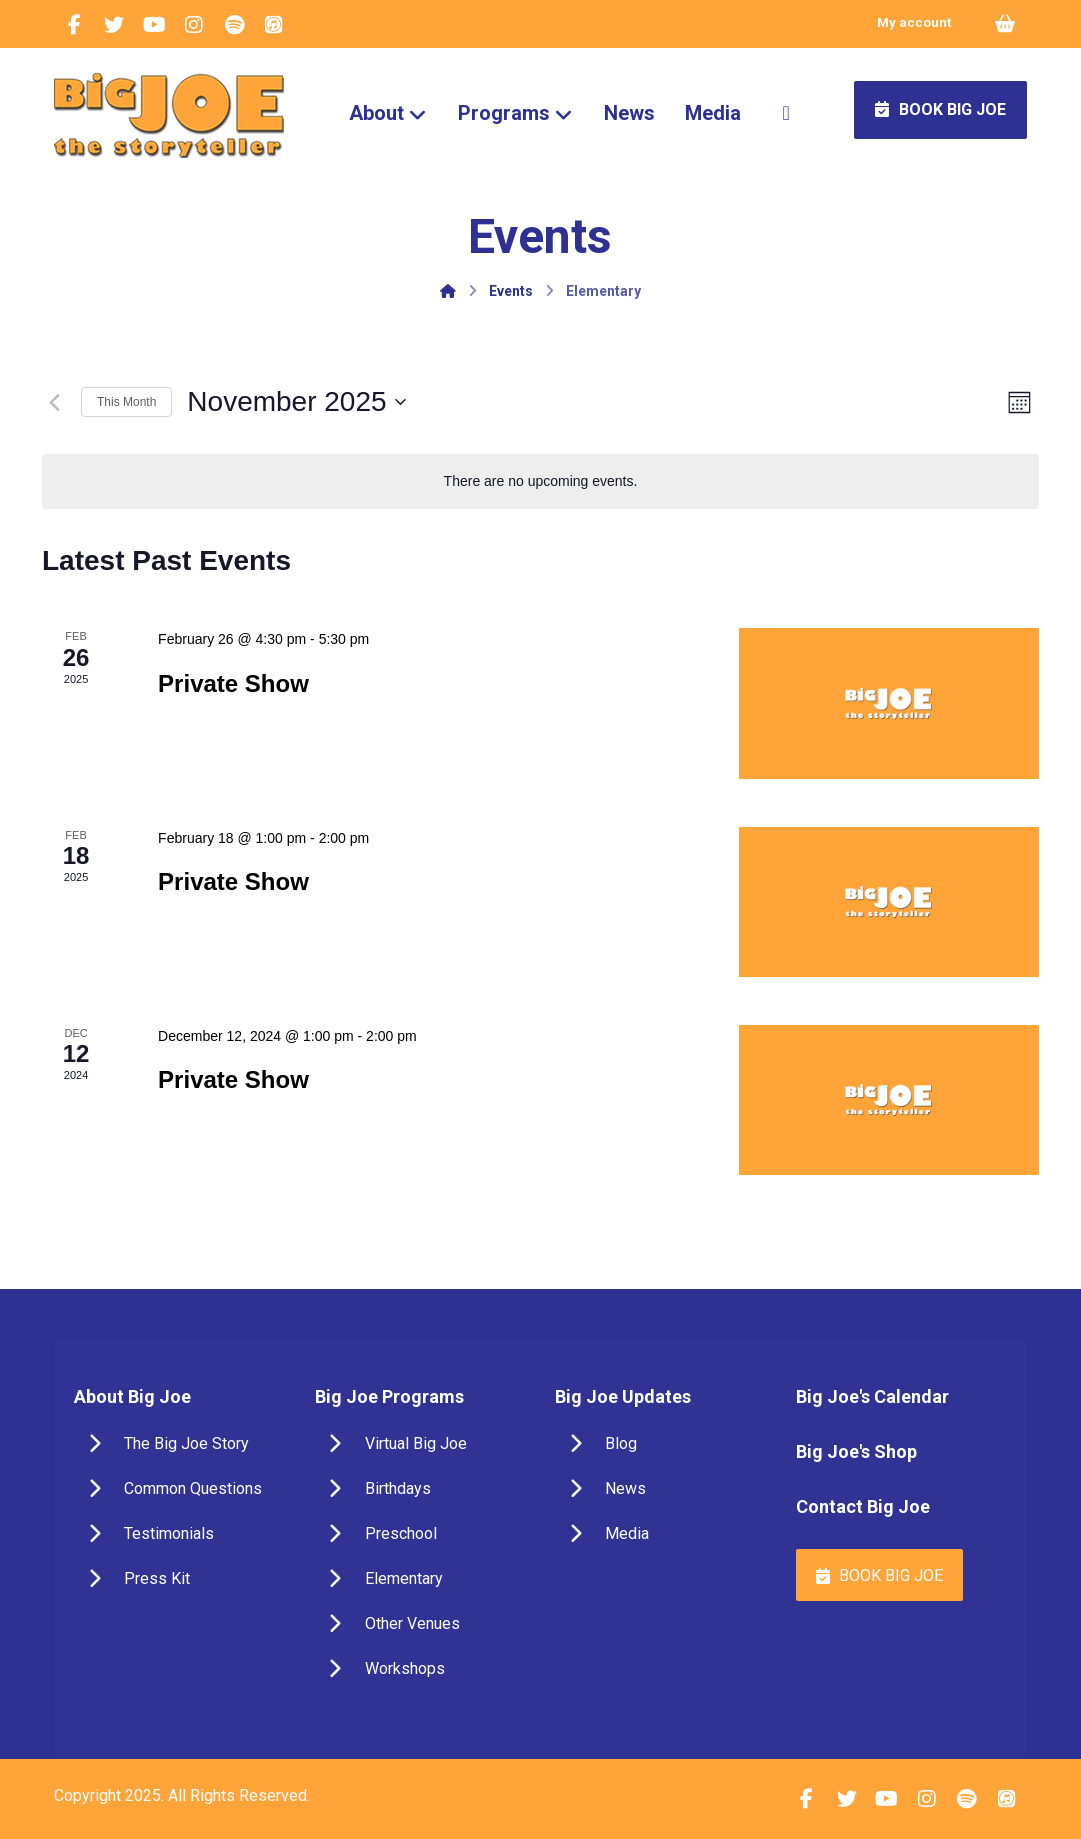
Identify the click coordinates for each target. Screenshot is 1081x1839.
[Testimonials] (179, 1534)
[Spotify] (234, 25)
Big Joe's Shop (856, 1451)
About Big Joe (132, 1396)
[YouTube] (154, 25)
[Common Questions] (179, 1489)
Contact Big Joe (863, 1506)
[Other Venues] (420, 1624)
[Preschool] (420, 1534)
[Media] (660, 1534)
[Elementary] (420, 1579)
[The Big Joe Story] (179, 1444)
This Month (126, 402)
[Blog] (660, 1444)
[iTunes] (274, 25)
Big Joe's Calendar (872, 1396)
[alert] (540, 481)
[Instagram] (194, 25)
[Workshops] (420, 1669)
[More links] (786, 113)
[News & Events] (660, 1489)
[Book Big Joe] (879, 1575)
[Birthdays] (420, 1489)
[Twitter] (114, 25)
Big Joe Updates (623, 1396)
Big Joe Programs (389, 1396)
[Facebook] (74, 25)
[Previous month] (54, 402)
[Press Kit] (179, 1579)
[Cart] (1005, 22)
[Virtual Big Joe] (420, 1444)
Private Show (233, 683)
